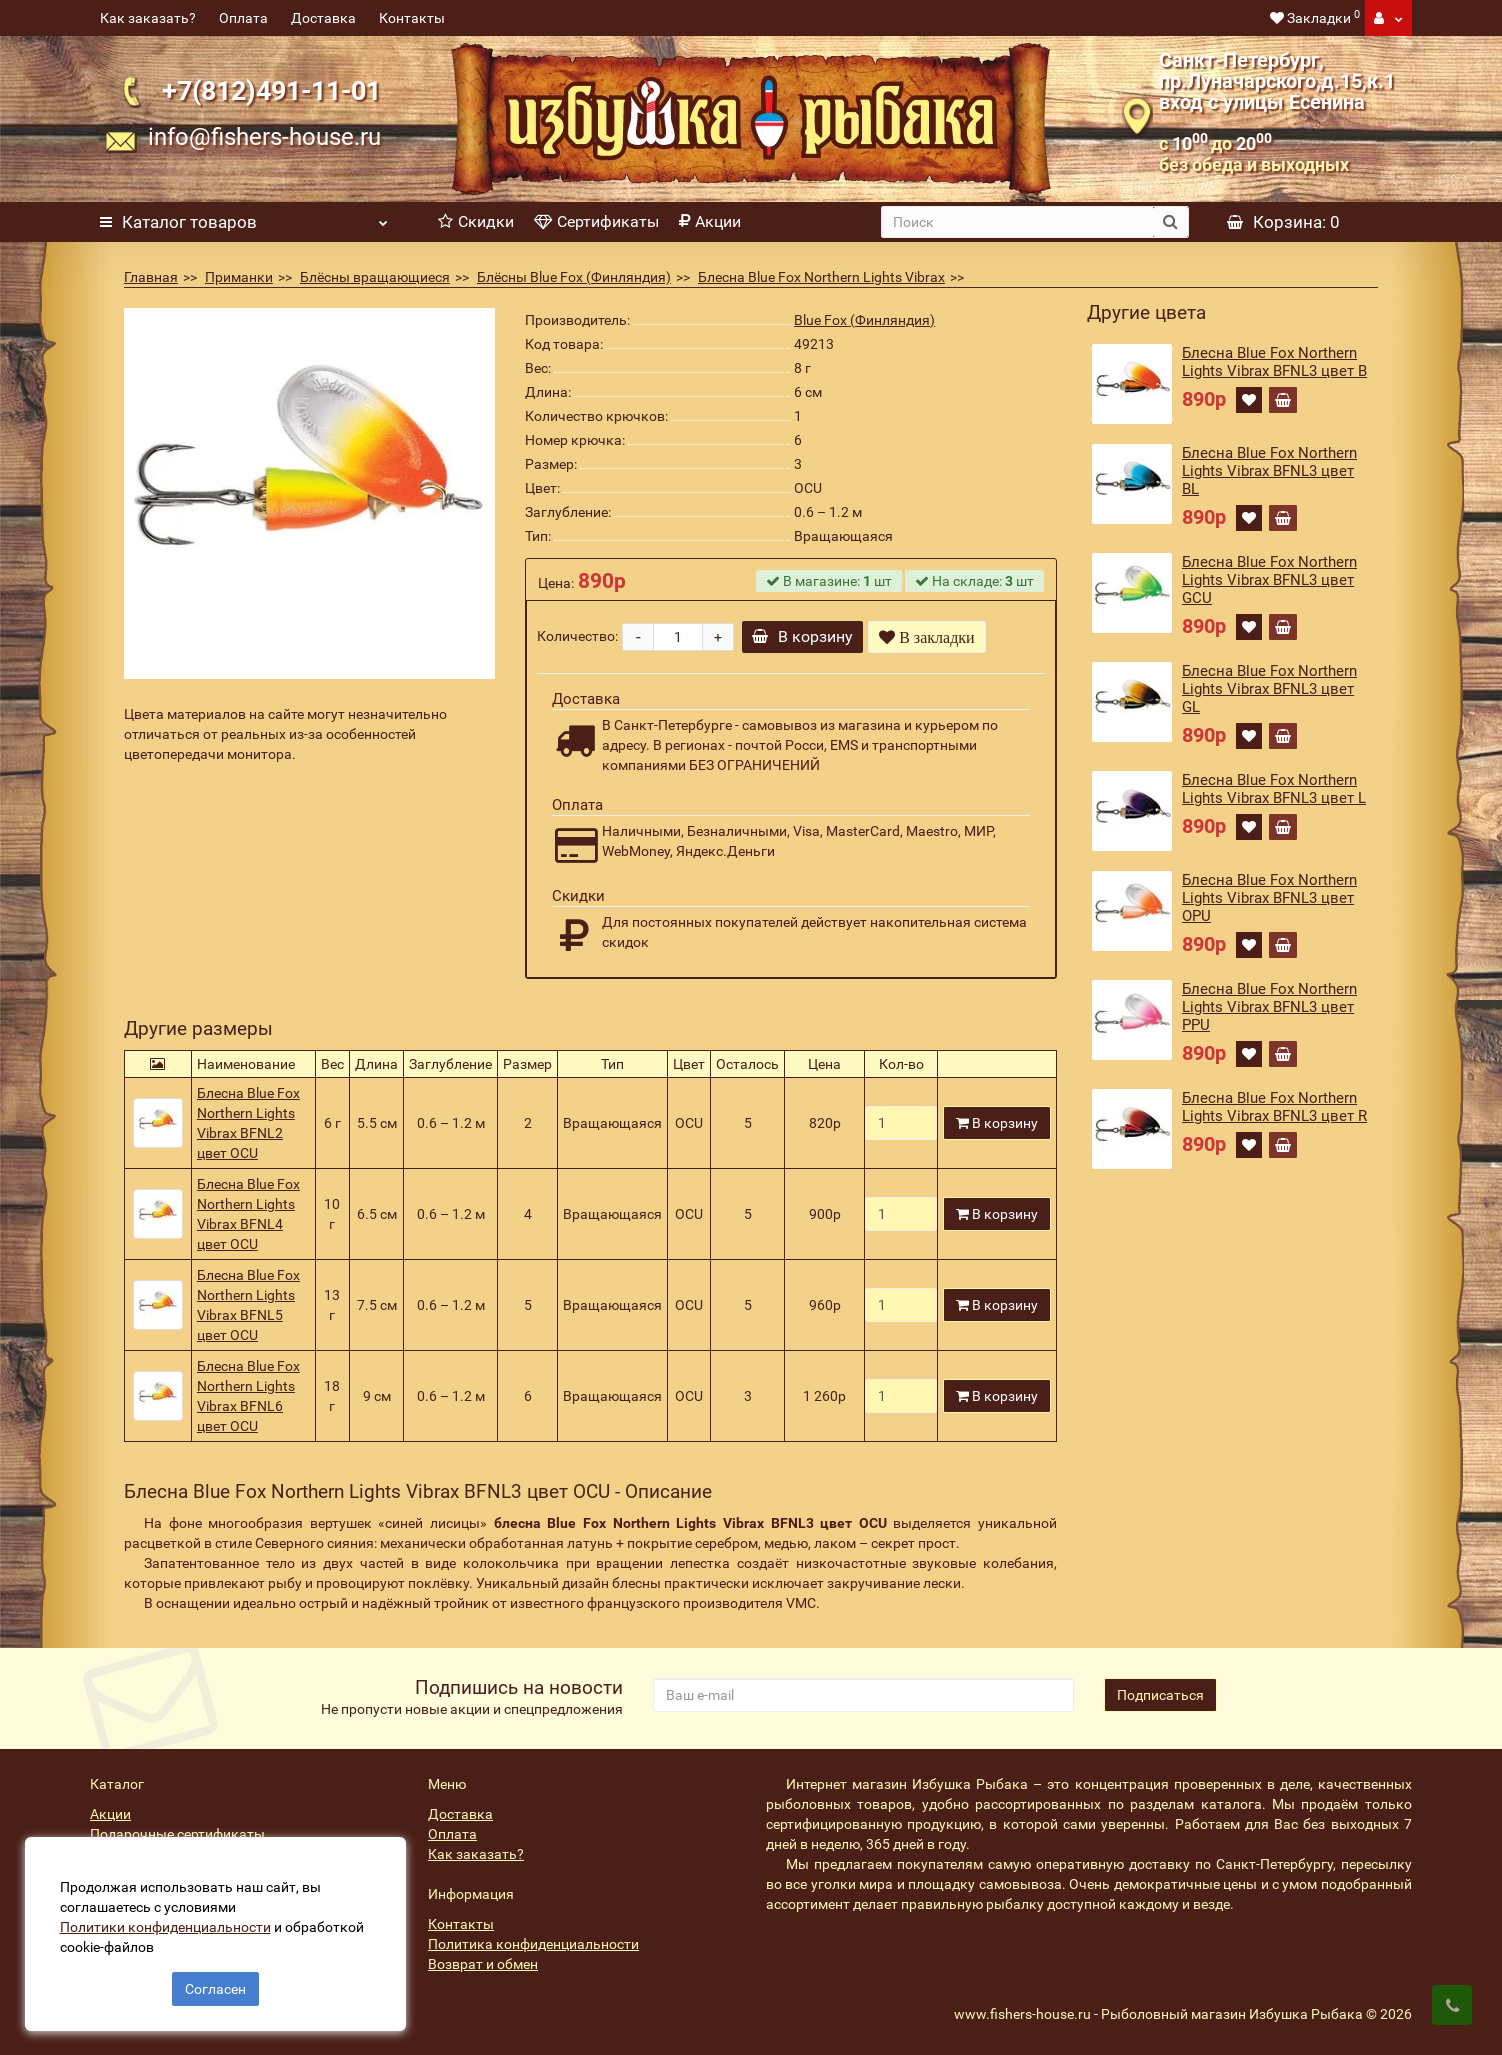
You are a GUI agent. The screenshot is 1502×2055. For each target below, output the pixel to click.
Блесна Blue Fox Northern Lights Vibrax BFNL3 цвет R (1274, 1107)
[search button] (1170, 222)
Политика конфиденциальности (533, 1944)
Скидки (476, 221)
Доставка (323, 18)
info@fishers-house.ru (264, 137)
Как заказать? (148, 18)
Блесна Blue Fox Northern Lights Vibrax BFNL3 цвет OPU (1269, 898)
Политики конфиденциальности (170, 1921)
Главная (151, 277)
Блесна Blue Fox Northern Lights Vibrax (821, 277)
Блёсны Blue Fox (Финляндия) (574, 277)
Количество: (577, 636)
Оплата (243, 18)
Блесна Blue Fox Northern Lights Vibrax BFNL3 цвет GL (1269, 689)
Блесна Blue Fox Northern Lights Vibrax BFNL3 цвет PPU (1269, 1007)
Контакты (412, 18)
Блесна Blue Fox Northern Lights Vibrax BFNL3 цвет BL (1269, 471)
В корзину (807, 636)
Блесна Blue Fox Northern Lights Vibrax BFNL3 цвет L (1274, 789)
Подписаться (1160, 1695)
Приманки (239, 277)
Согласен (215, 1983)
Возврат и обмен (483, 1964)
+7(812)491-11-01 (271, 91)
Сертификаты (596, 221)
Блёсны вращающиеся (375, 277)
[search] (1017, 222)
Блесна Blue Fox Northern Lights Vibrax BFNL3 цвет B (1274, 362)
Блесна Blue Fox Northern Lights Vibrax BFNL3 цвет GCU (1269, 580)
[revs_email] (863, 1695)
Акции (710, 221)
